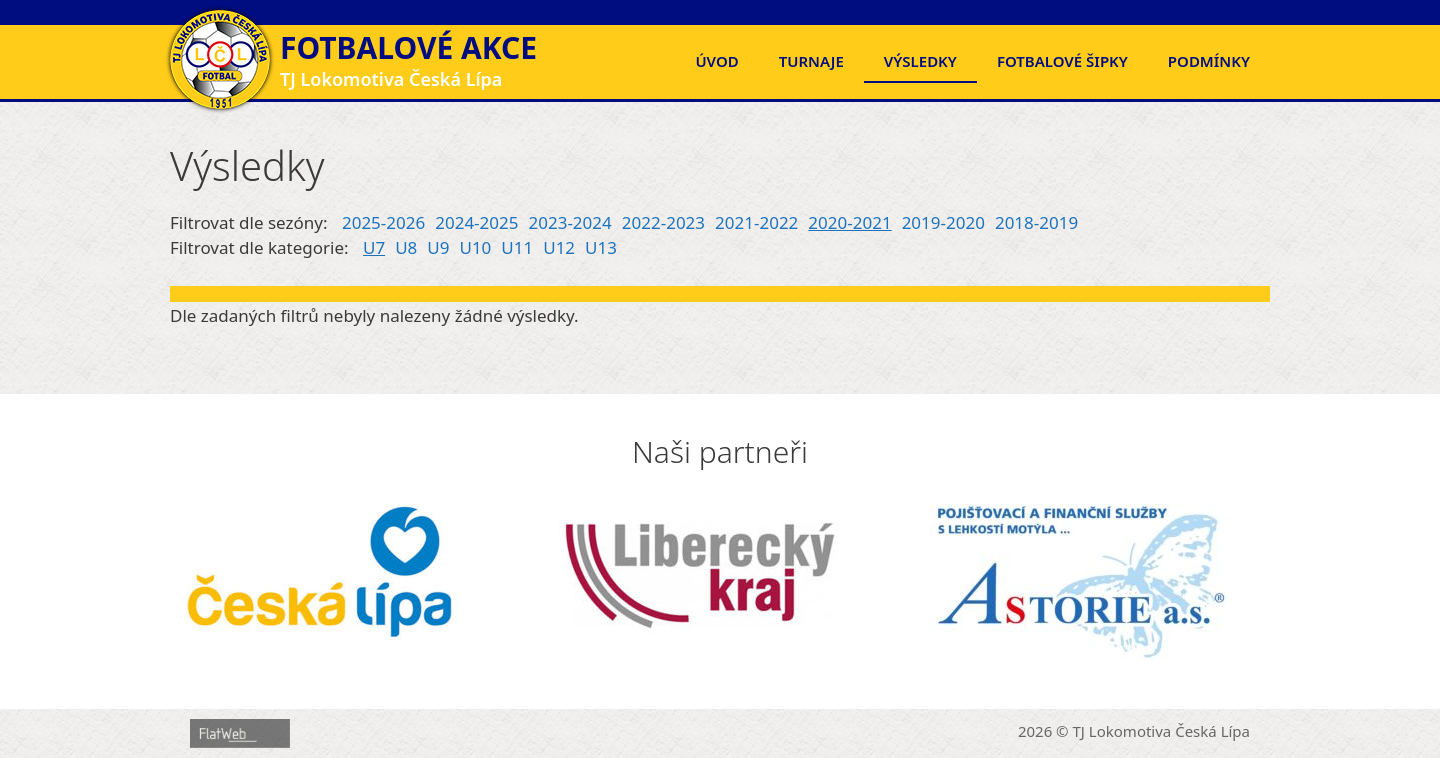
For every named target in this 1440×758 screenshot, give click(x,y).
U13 (601, 247)
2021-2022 (756, 222)
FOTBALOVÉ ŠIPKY (1062, 61)
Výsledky (920, 61)
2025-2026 (383, 222)
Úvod (716, 61)
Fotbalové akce (408, 47)
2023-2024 (570, 222)
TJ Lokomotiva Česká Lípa (1162, 731)
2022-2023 (663, 222)
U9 (438, 247)
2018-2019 (1036, 222)
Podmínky (1209, 61)
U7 (374, 247)
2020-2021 (849, 222)
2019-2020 (943, 222)
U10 (475, 247)
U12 (559, 247)
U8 (406, 247)
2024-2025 (476, 222)
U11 (517, 247)
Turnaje (811, 61)
